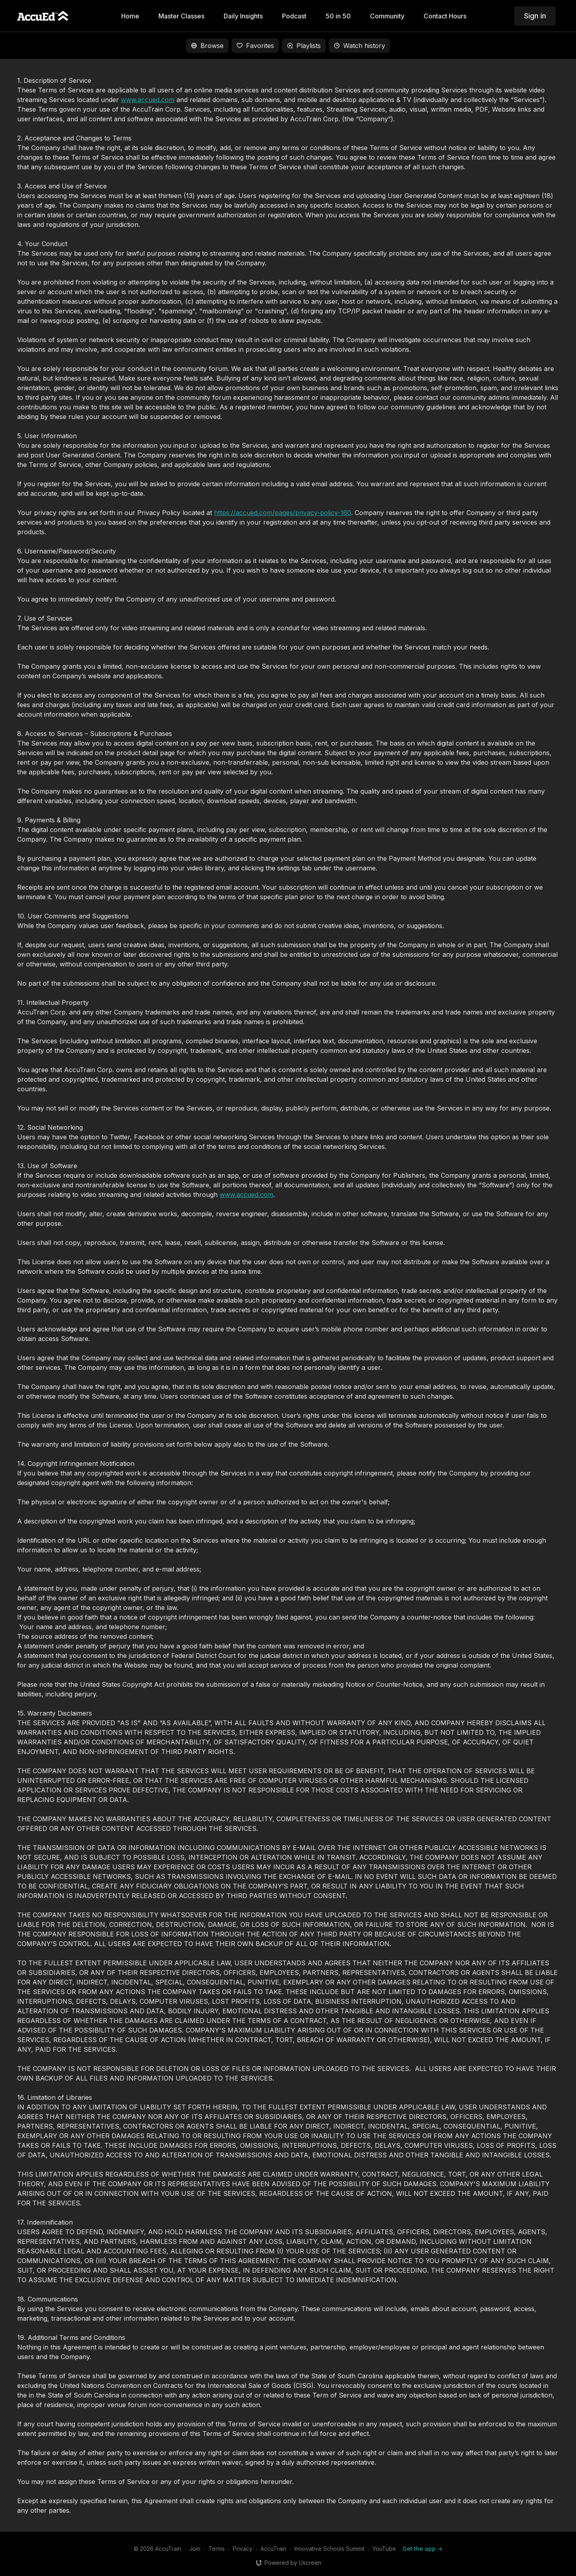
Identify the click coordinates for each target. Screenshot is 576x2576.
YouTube (384, 2548)
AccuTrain (273, 2548)
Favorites (255, 46)
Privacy (242, 2548)
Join (194, 2548)
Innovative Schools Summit (329, 2548)
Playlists (304, 46)
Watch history (359, 46)
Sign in (535, 16)
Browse (207, 46)
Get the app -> (422, 2548)
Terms (216, 2548)
